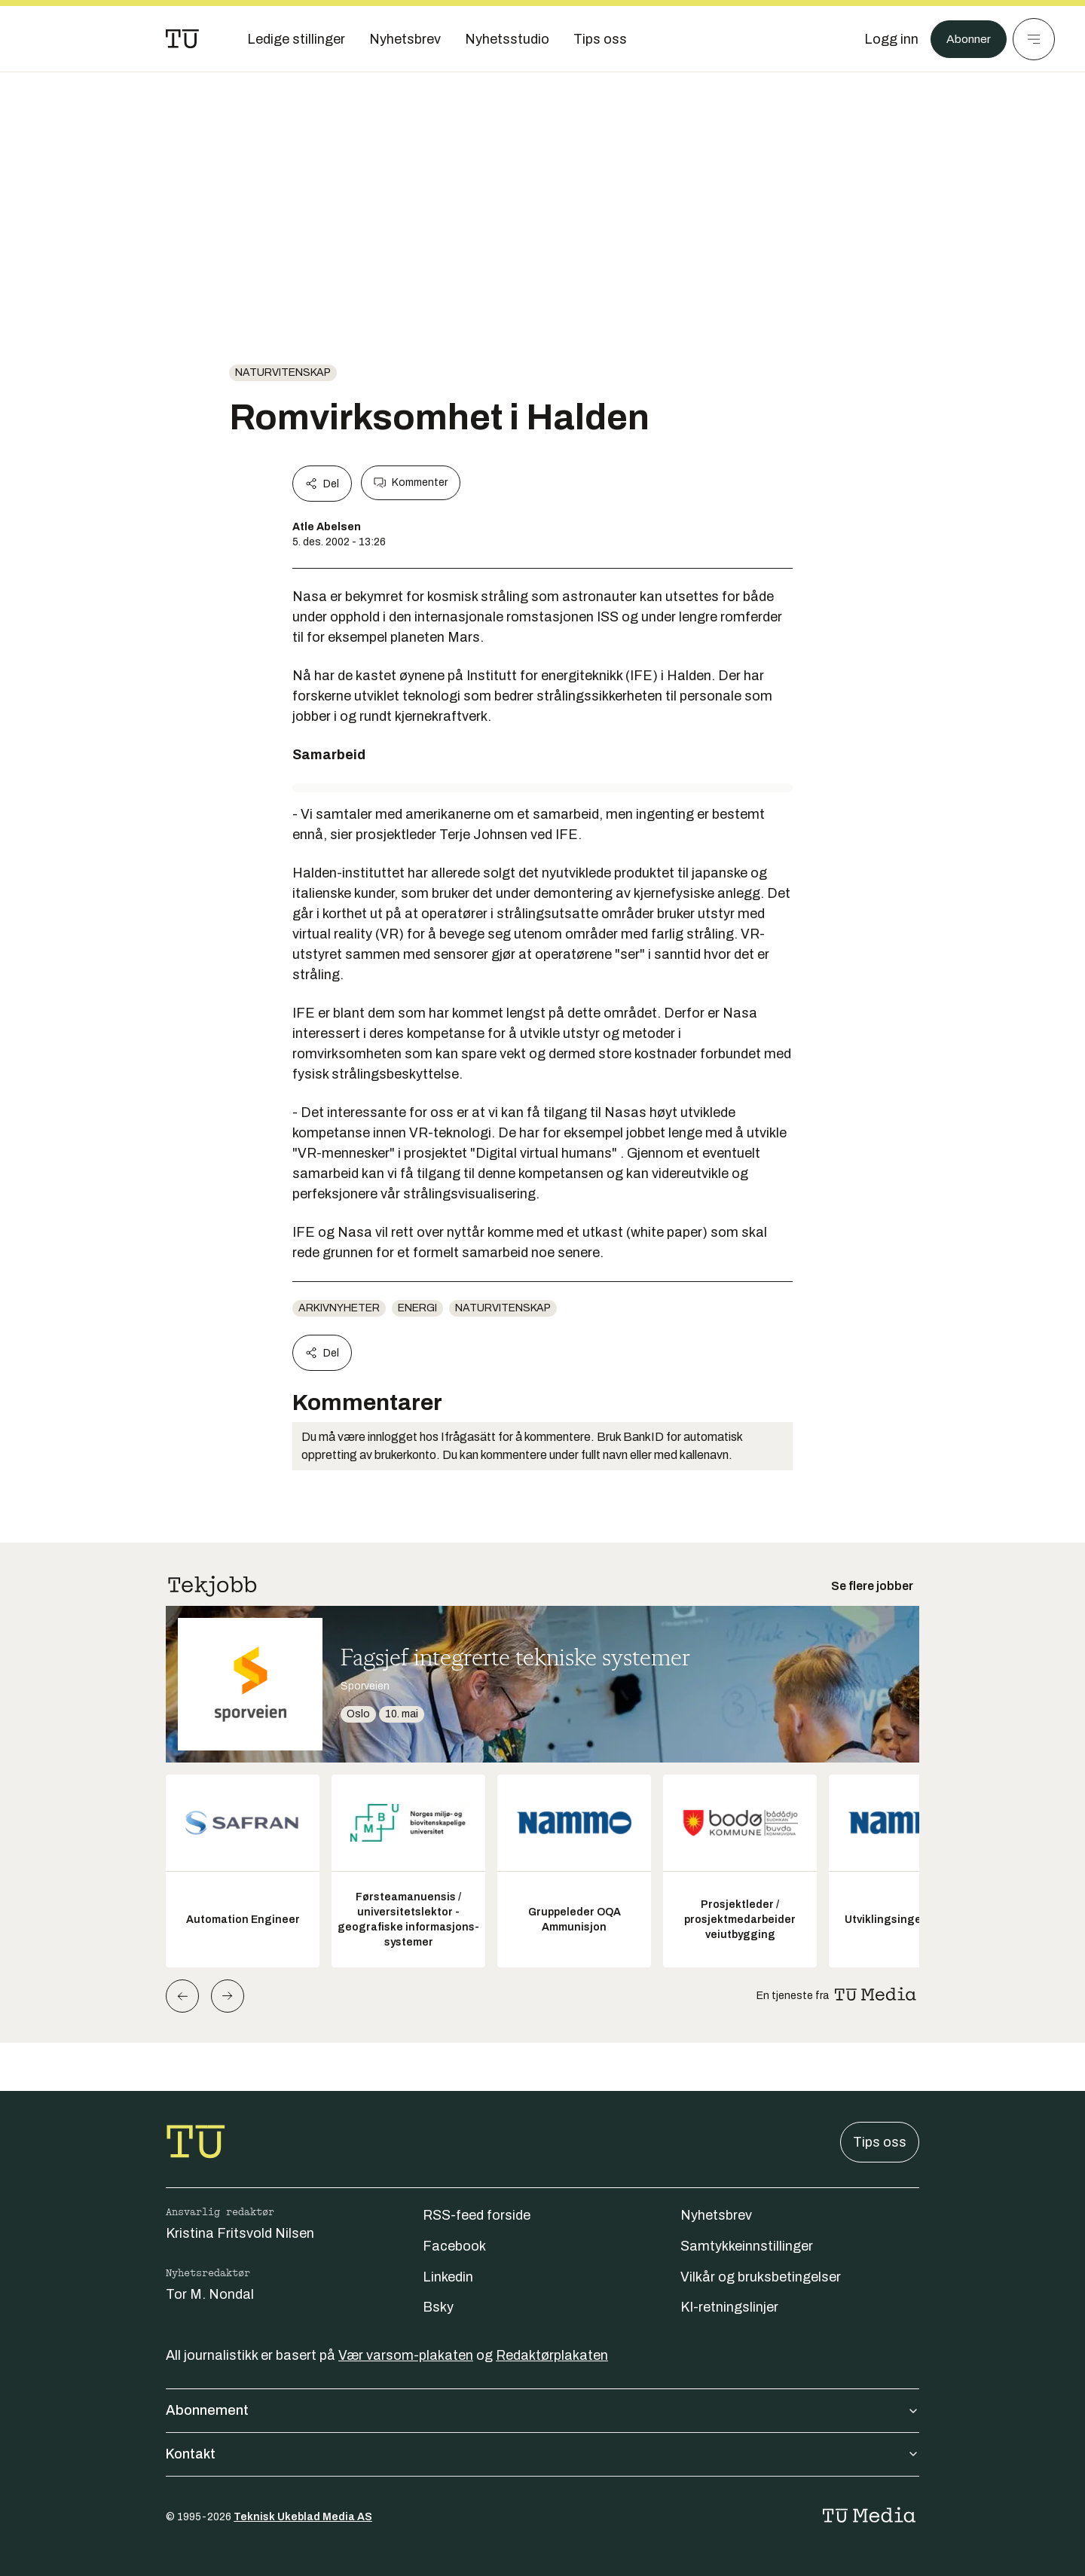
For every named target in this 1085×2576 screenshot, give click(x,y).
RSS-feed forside (476, 2215)
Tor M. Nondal (210, 2294)
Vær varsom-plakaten (405, 2355)
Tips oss (879, 2142)
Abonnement (542, 2410)
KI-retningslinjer (729, 2307)
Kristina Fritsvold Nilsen (240, 2233)
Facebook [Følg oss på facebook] (454, 2246)
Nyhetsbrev (716, 2215)
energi (417, 1308)
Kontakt (542, 2454)
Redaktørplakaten (552, 2355)
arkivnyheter (339, 1308)
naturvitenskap (283, 372)
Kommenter (411, 483)
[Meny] (1034, 39)
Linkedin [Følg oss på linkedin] (448, 2277)
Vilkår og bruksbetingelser (760, 2277)
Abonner (965, 39)
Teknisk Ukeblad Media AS (303, 2517)
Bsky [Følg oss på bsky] (438, 2307)
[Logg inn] (884, 39)
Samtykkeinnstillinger (746, 2246)
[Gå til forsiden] (182, 39)
